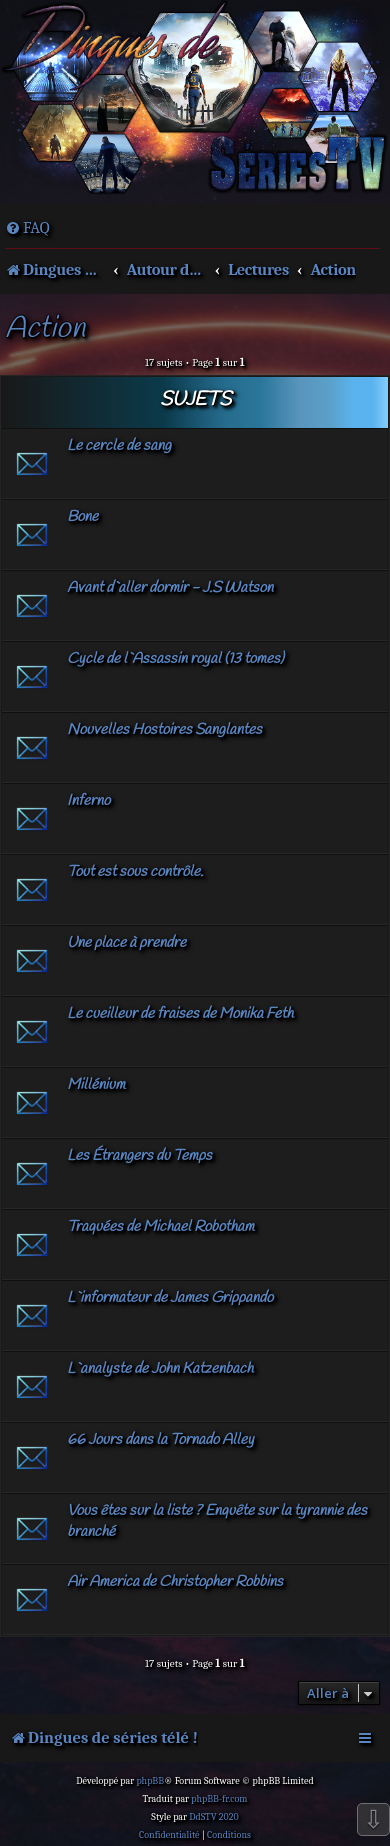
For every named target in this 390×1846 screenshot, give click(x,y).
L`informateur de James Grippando (170, 1298)
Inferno (88, 801)
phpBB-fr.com (219, 1799)
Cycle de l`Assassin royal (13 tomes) (175, 659)
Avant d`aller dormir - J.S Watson (170, 588)
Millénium (96, 1085)
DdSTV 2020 (213, 1817)
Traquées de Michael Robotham (160, 1227)
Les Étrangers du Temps (139, 1156)
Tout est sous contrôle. (135, 872)
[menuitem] (27, 228)
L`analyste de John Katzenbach (160, 1369)
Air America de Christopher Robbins (175, 1582)
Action (45, 329)
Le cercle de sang (119, 446)
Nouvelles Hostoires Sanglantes (164, 730)
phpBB (150, 1781)
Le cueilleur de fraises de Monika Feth (180, 1014)
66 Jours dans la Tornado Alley (160, 1440)
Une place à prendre (126, 943)
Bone (82, 517)
